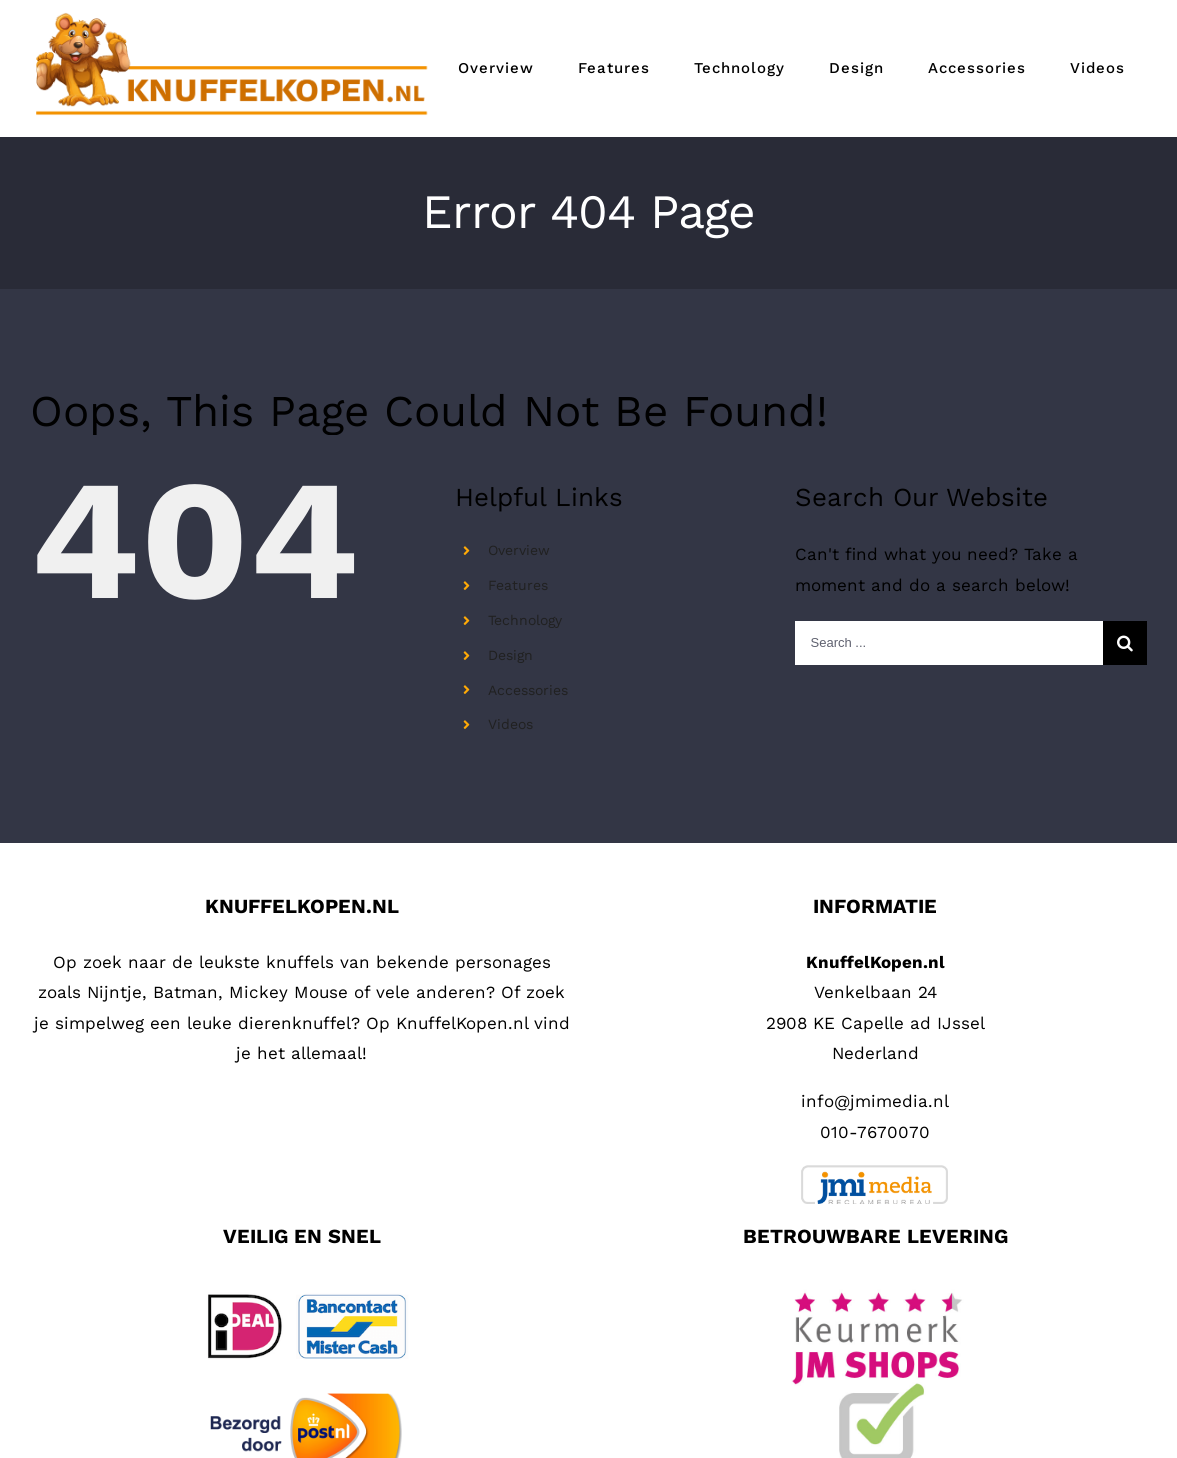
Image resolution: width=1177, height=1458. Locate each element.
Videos (510, 724)
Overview (519, 550)
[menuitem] (496, 68)
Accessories (528, 690)
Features (518, 585)
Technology (525, 620)
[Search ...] (949, 643)
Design (510, 655)
